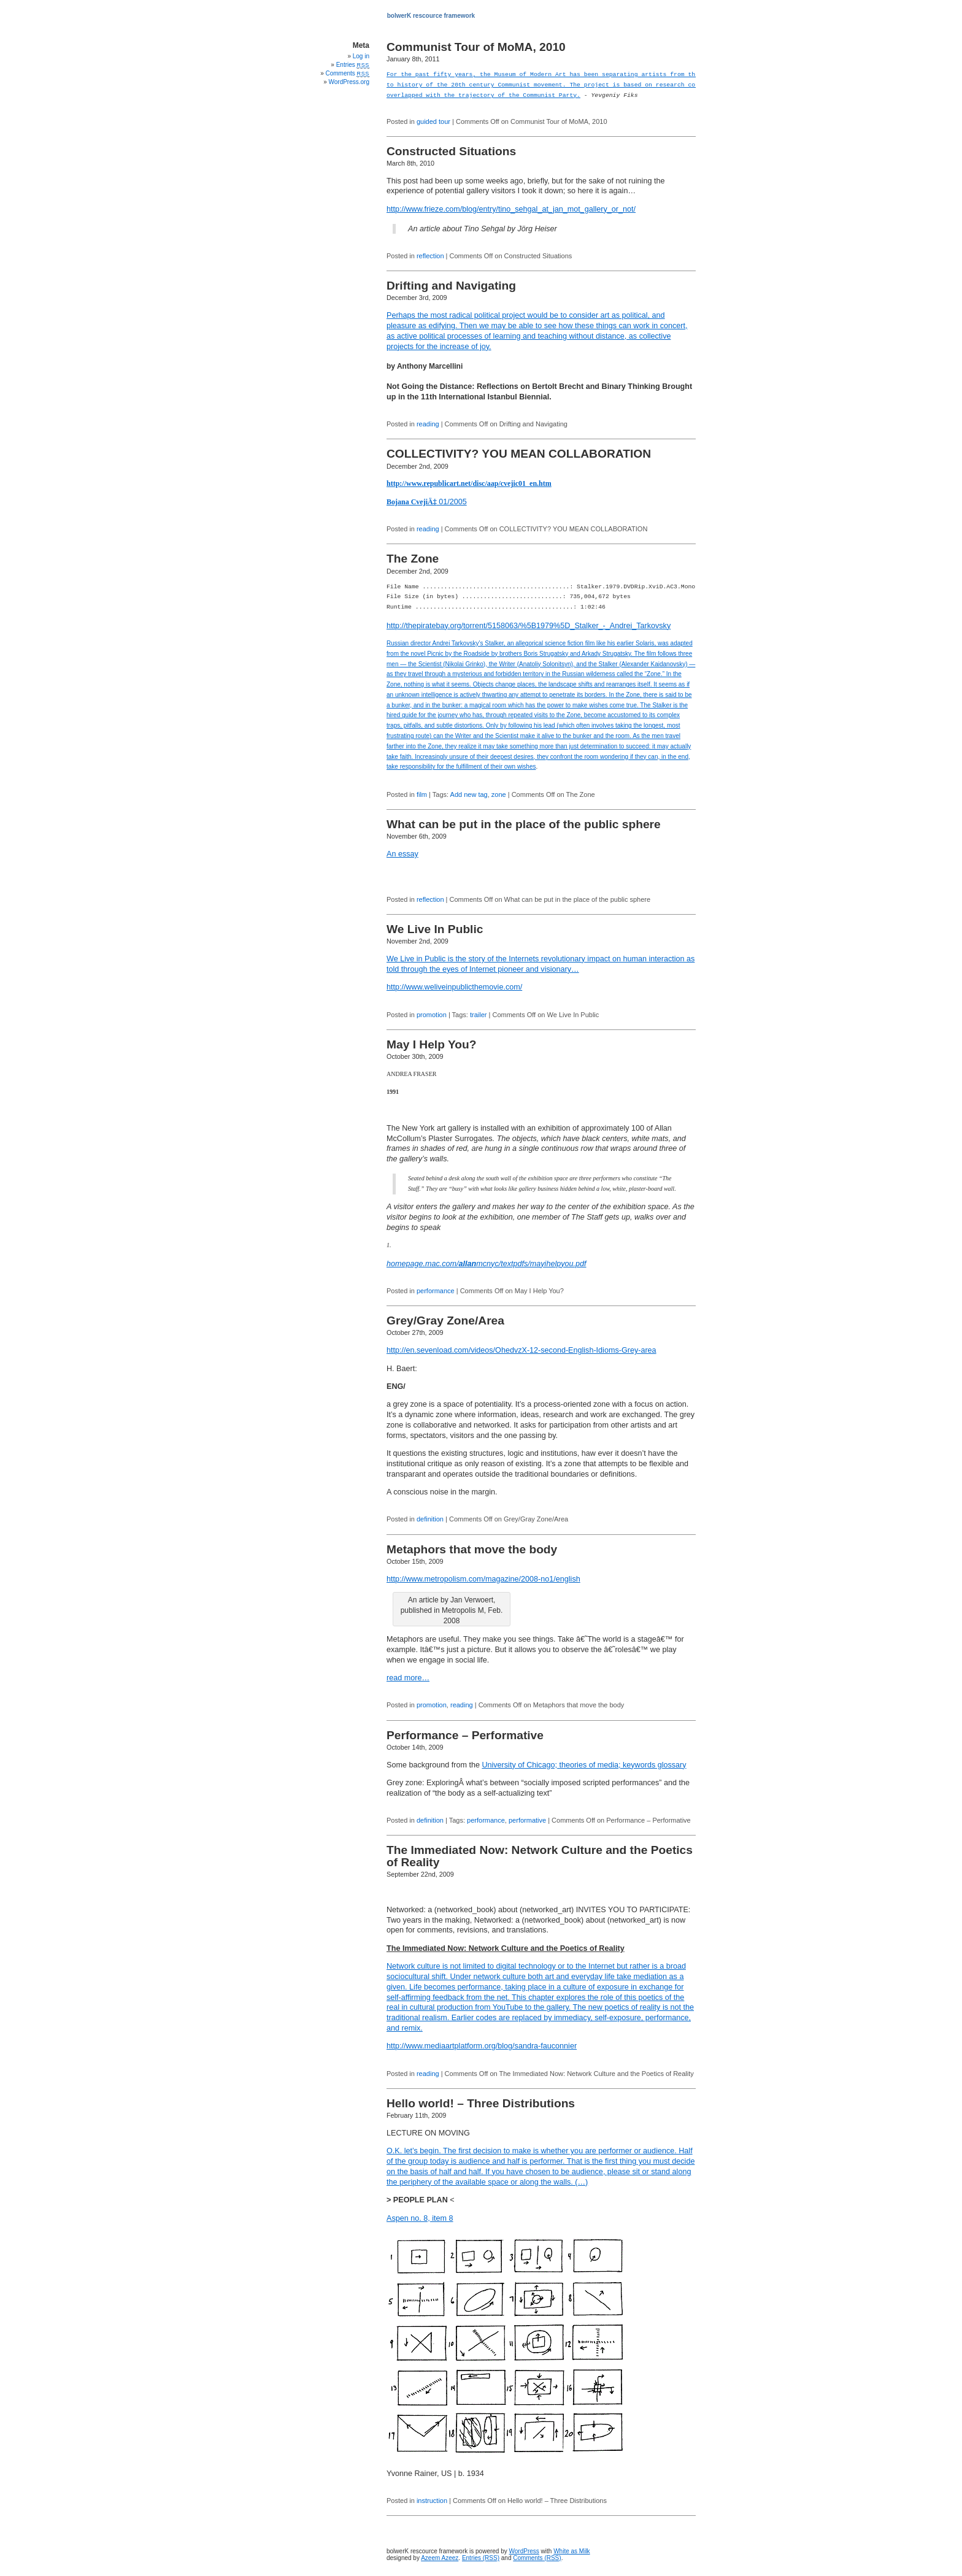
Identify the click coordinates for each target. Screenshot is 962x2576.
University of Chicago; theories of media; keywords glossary (584, 1765)
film (422, 794)
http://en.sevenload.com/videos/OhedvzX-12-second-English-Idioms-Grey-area (521, 1350)
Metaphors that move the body (472, 1549)
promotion (432, 1014)
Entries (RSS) (480, 2558)
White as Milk (571, 2551)
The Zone (413, 558)
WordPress (524, 2551)
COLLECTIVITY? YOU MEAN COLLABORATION (519, 453)
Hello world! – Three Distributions (481, 2103)
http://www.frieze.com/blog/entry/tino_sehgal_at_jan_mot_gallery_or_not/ (511, 209)
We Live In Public (435, 929)
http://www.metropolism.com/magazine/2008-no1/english (483, 1579)
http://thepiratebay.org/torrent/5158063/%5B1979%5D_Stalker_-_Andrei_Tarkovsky (529, 625)
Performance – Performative (465, 1735)
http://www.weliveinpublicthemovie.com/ (454, 987)
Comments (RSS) (537, 2558)
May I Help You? (431, 1044)
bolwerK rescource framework (431, 15)
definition (430, 1519)
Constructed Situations (451, 151)
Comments (347, 73)
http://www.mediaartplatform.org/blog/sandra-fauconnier (482, 2046)
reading (428, 424)
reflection (430, 256)
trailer (478, 1014)
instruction (432, 2500)
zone (498, 794)
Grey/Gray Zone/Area (445, 1320)
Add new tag (469, 794)
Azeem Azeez (439, 2558)
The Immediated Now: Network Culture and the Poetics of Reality (540, 1856)
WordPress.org (348, 82)
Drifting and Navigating (451, 285)
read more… (408, 1678)
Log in (361, 56)
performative (527, 1820)
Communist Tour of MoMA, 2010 (476, 46)
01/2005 (427, 502)
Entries (352, 64)
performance (436, 1290)
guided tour (433, 121)
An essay (402, 854)
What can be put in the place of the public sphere (524, 824)
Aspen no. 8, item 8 (420, 2218)
